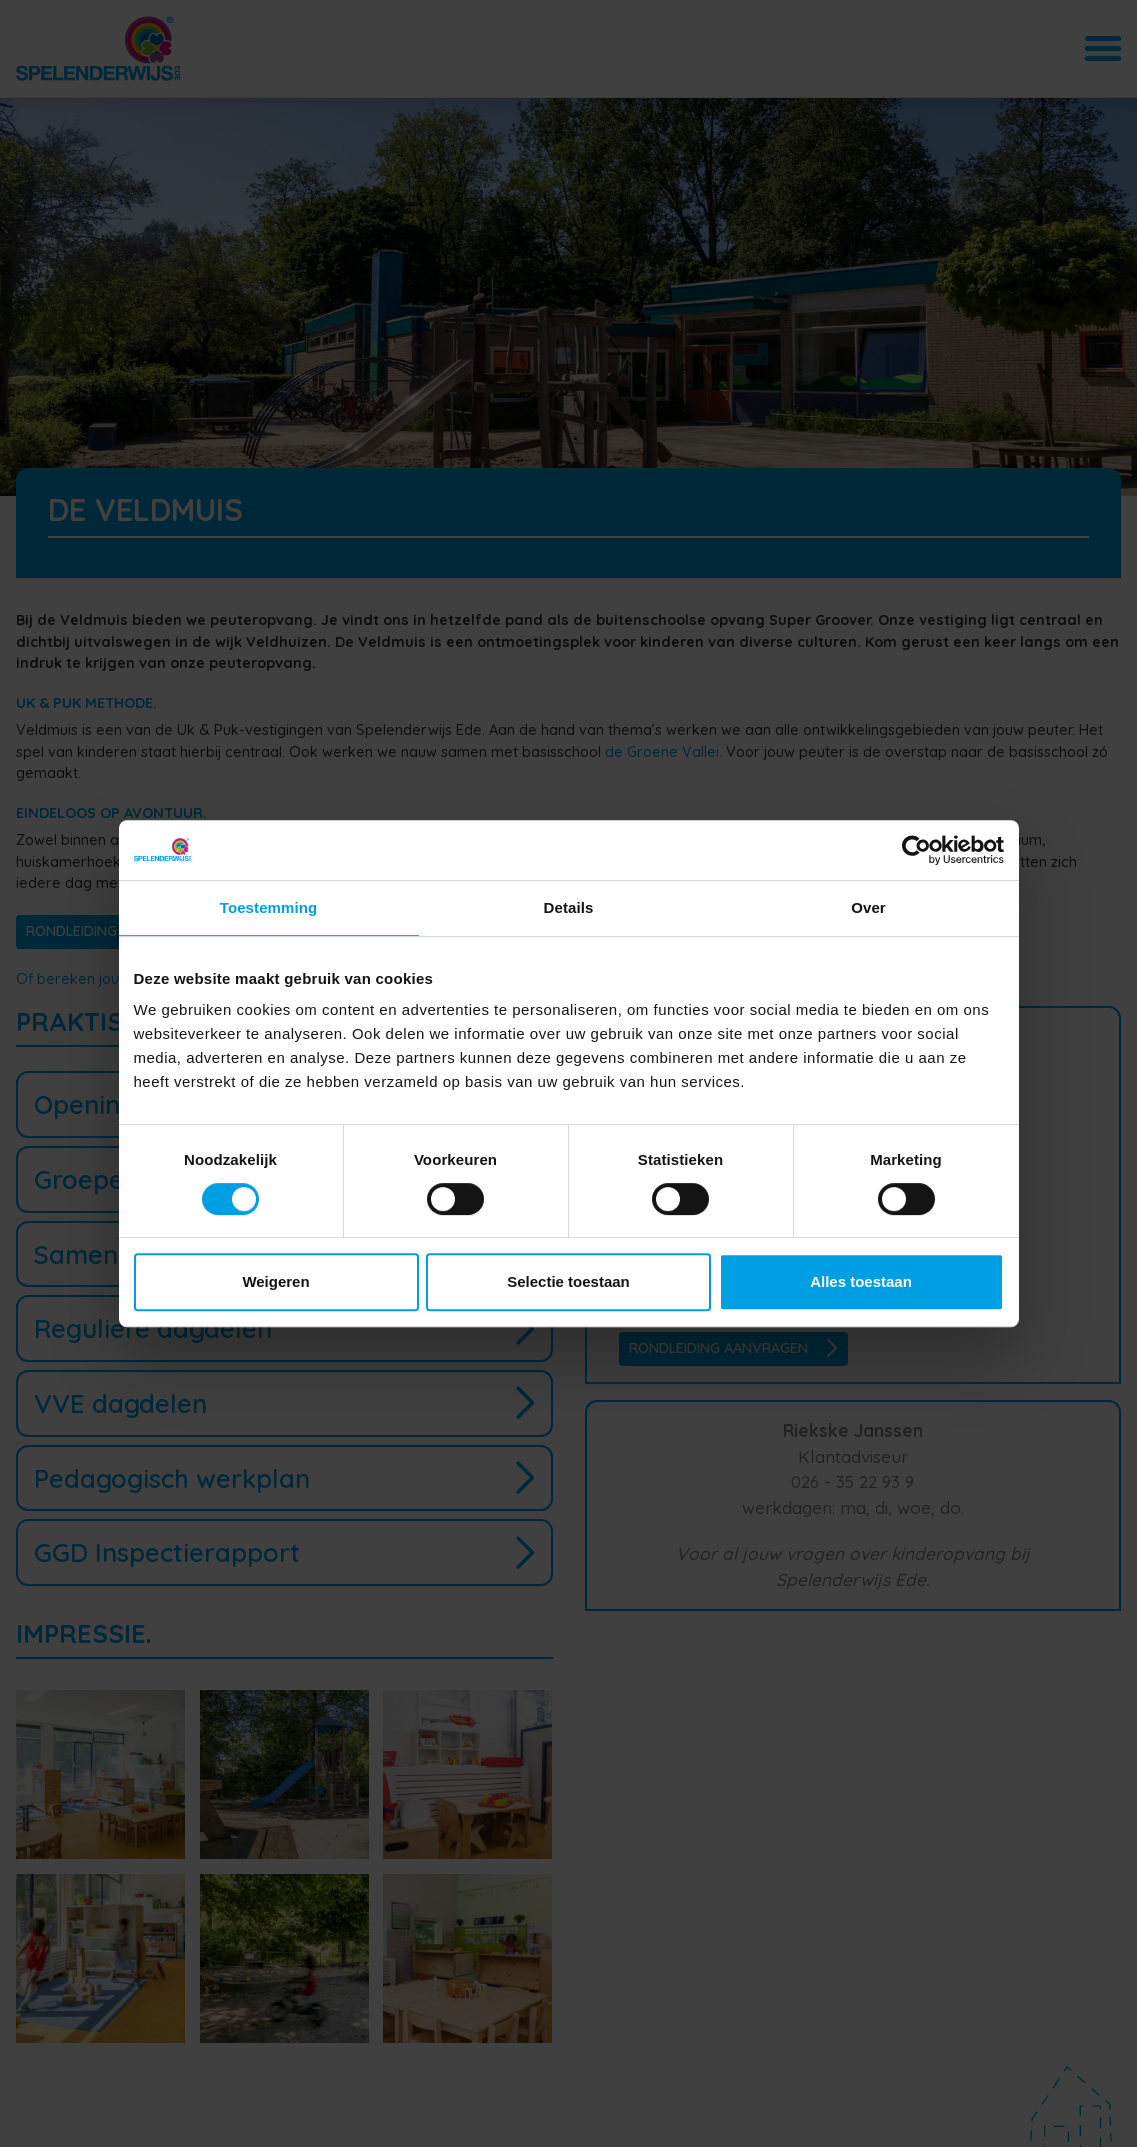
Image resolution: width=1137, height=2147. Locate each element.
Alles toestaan (861, 1281)
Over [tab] (868, 907)
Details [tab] (569, 907)
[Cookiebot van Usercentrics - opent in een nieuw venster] (916, 850)
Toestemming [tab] (269, 907)
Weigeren (275, 1281)
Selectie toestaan (568, 1281)
